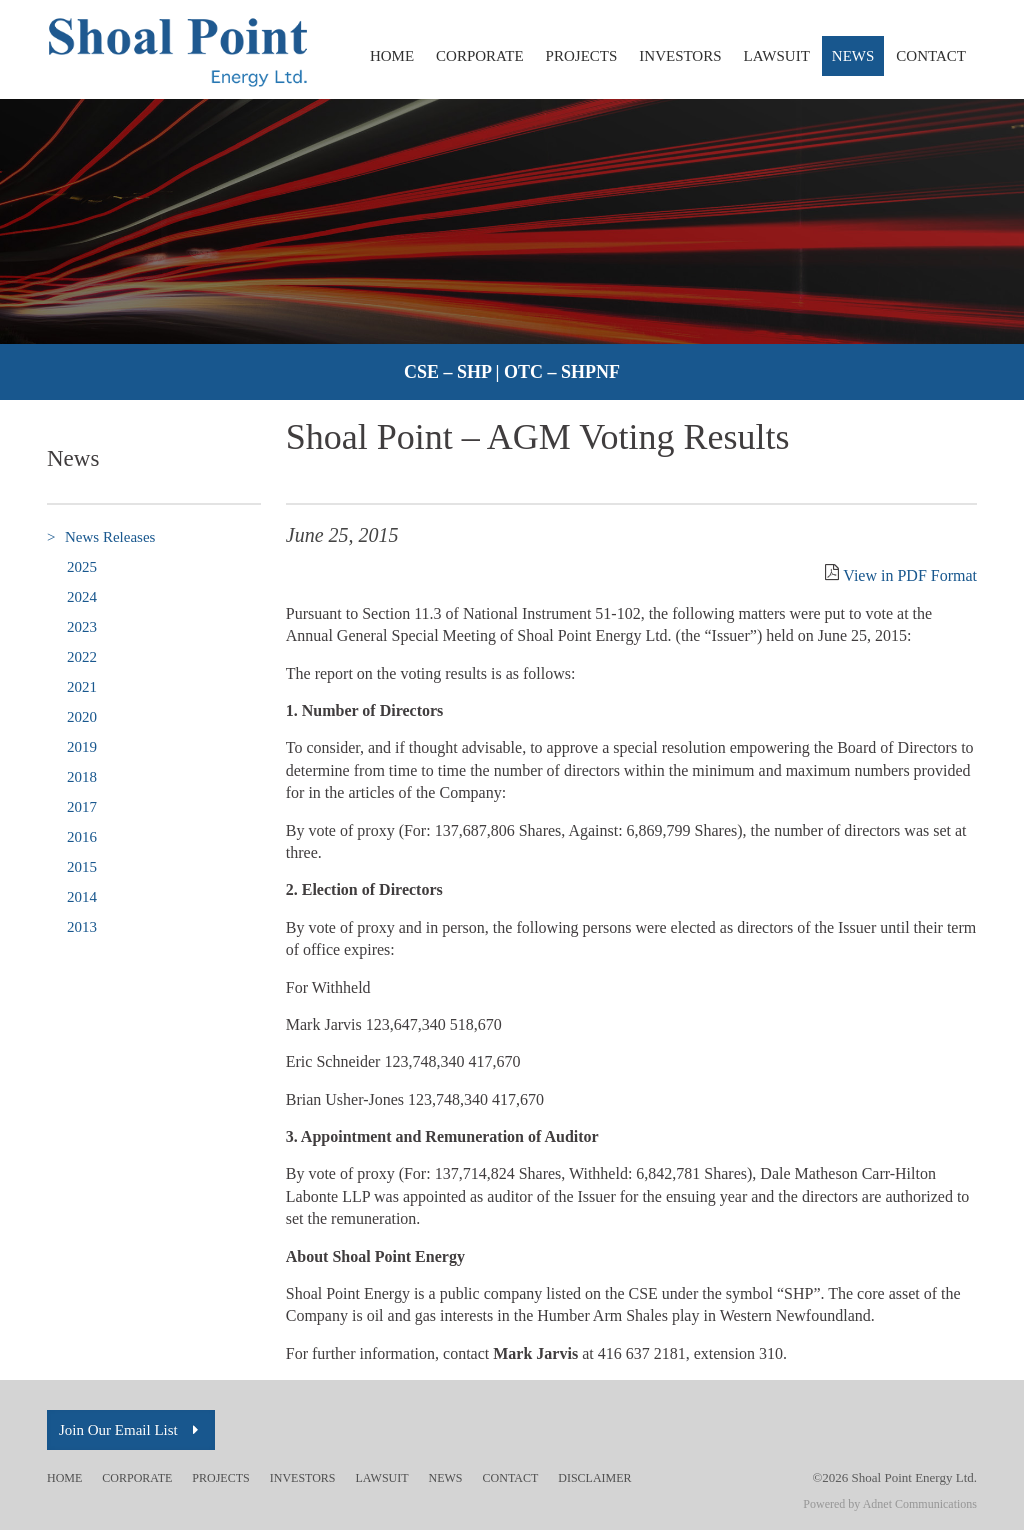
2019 (82, 747)
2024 (82, 597)
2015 (82, 867)
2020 (82, 717)
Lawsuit (777, 56)
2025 (82, 567)
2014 (82, 897)
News (853, 56)
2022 (82, 657)
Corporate (480, 56)
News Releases (101, 537)
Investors (680, 56)
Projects (582, 56)
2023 (82, 627)
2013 (82, 927)
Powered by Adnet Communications (890, 1504)
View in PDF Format (910, 575)
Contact (931, 56)
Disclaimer (594, 1478)
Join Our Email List (131, 1430)
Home (392, 56)
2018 (82, 777)
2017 (82, 807)
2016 (82, 837)
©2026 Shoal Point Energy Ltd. (894, 1477)
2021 (82, 687)
